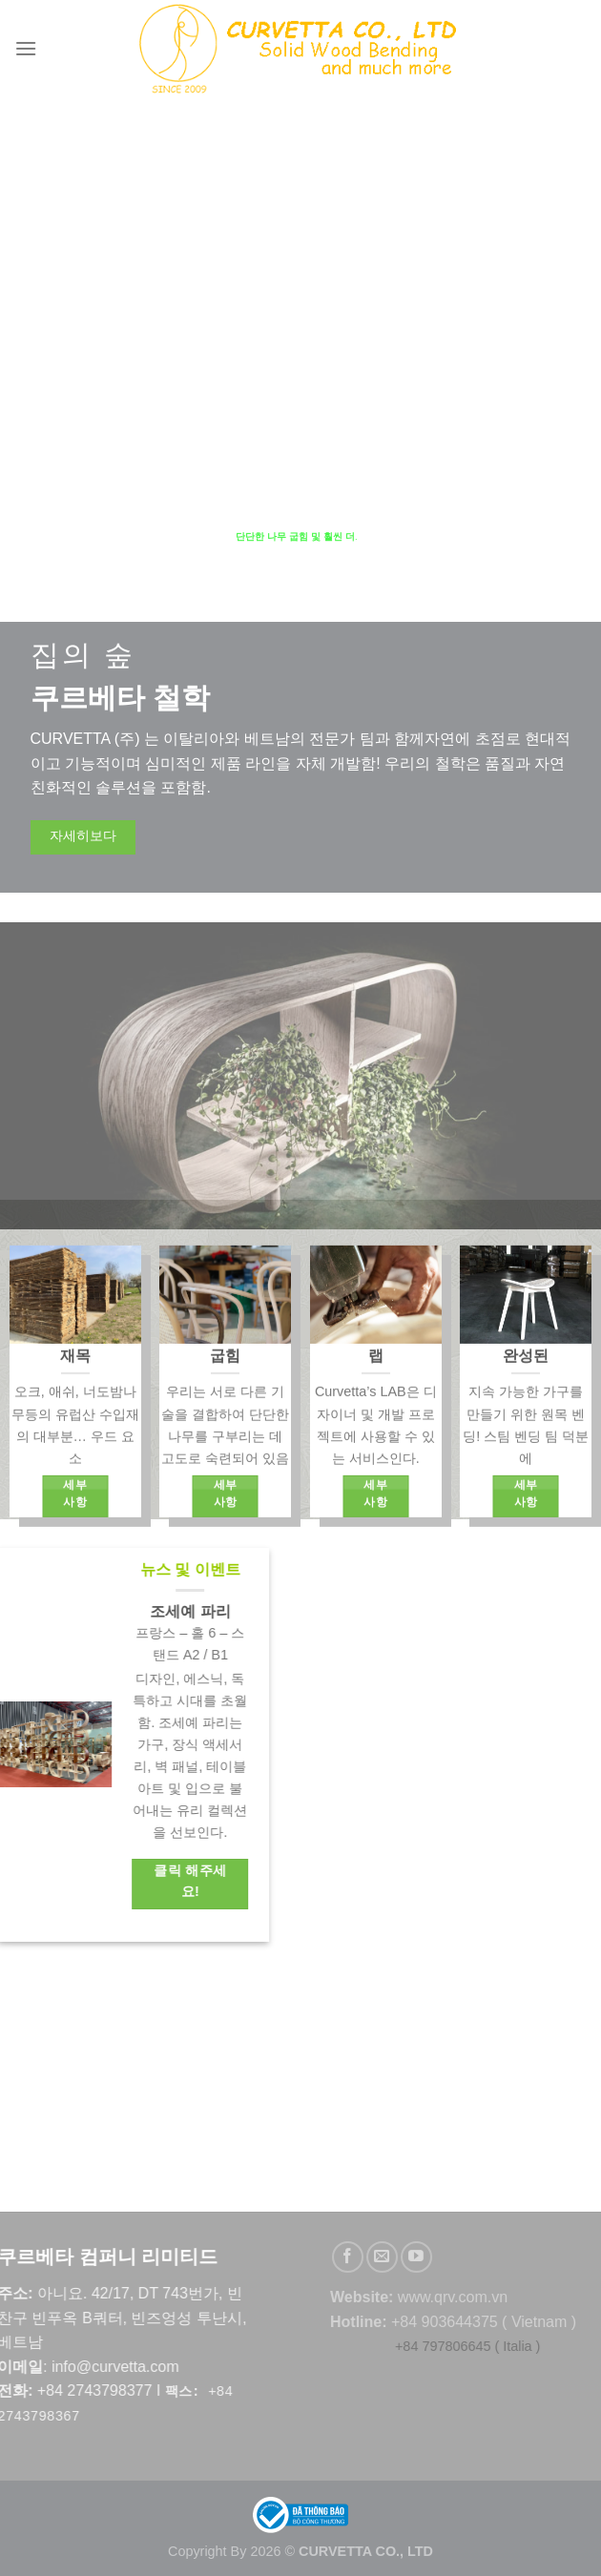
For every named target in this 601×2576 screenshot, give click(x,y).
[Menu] (26, 48)
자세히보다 (83, 837)
